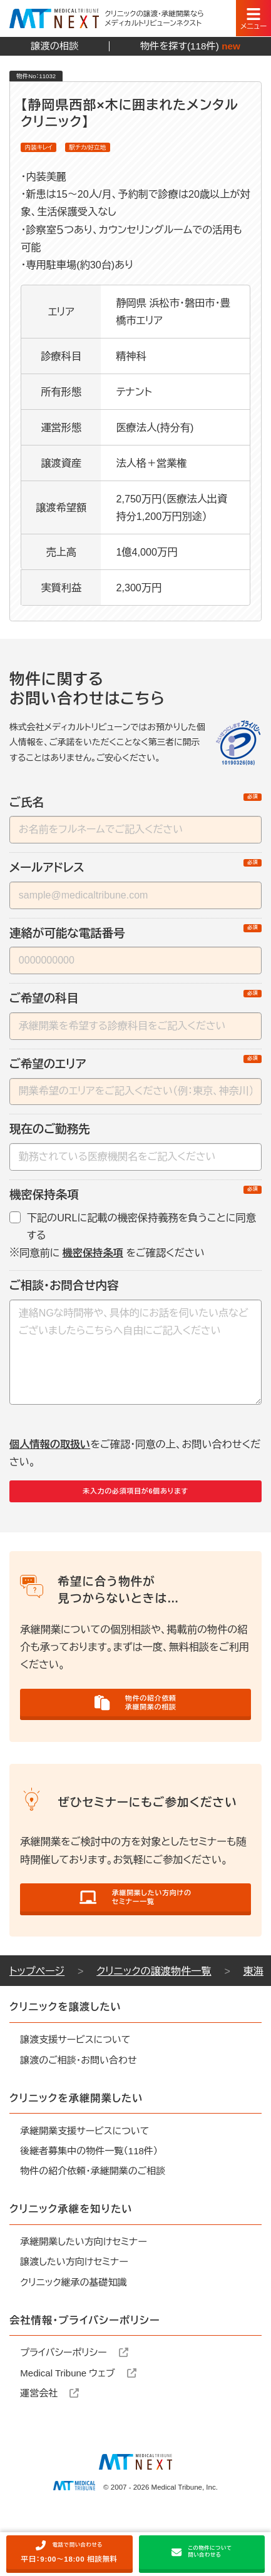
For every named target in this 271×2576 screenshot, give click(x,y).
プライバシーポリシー (74, 2409)
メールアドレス (135, 875)
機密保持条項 (135, 1202)
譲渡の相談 (54, 46)
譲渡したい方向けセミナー (74, 2318)
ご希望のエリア (135, 1071)
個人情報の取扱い (49, 1451)
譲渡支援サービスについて (75, 2096)
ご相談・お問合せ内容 (64, 1292)
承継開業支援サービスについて (84, 2187)
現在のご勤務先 (49, 1136)
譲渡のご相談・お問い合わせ (78, 2116)
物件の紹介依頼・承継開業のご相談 (92, 2227)
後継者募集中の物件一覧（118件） (89, 2207)
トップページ (36, 2027)
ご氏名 (135, 810)
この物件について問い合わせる (201, 2548)
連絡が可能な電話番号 (135, 940)
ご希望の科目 (135, 1005)
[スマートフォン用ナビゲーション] (253, 18)
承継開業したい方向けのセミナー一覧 (135, 1944)
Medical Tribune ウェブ (78, 2429)
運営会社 (49, 2449)
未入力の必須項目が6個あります (135, 1505)
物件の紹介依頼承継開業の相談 (136, 1732)
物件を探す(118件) (190, 46)
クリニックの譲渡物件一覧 (153, 2027)
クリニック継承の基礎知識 (73, 2338)
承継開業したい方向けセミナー (83, 2298)
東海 (253, 2027)
